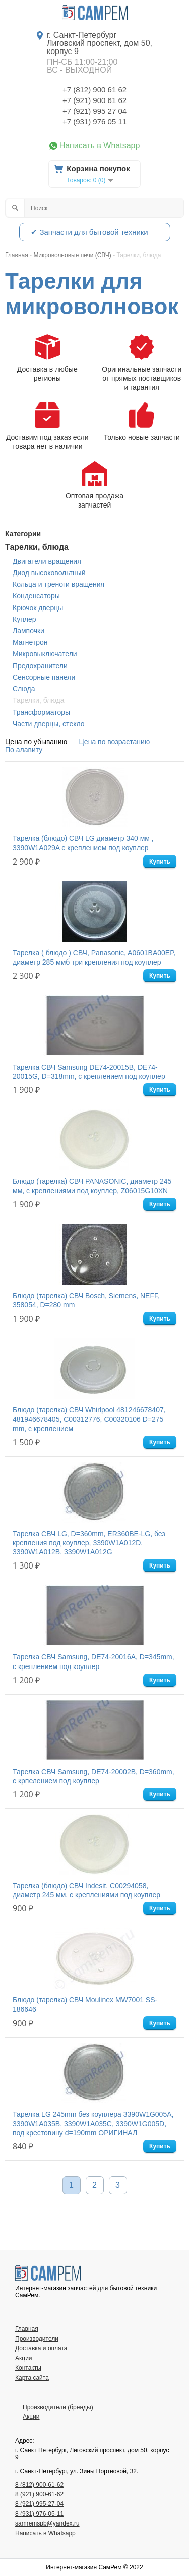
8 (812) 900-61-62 (39, 2484)
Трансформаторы (41, 712)
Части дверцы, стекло (49, 724)
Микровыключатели (45, 654)
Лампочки (28, 631)
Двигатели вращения (47, 561)
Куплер (24, 619)
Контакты (28, 2367)
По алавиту (23, 750)
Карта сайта (32, 2377)
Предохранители (40, 666)
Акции (23, 2358)
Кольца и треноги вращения (58, 584)
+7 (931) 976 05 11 (94, 121)
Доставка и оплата (41, 2348)
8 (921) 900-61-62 (39, 2494)
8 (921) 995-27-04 (39, 2503)
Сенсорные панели (44, 677)
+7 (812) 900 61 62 (94, 89)
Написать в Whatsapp (99, 146)
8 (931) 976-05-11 (39, 2513)
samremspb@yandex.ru (47, 2523)
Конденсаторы (36, 596)
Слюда (24, 689)
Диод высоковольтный (49, 573)
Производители (36, 2338)
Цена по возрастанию (114, 742)
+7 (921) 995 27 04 (94, 111)
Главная (26, 2328)
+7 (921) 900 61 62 (94, 100)
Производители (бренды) (58, 2407)
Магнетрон (30, 642)
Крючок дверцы (38, 607)
